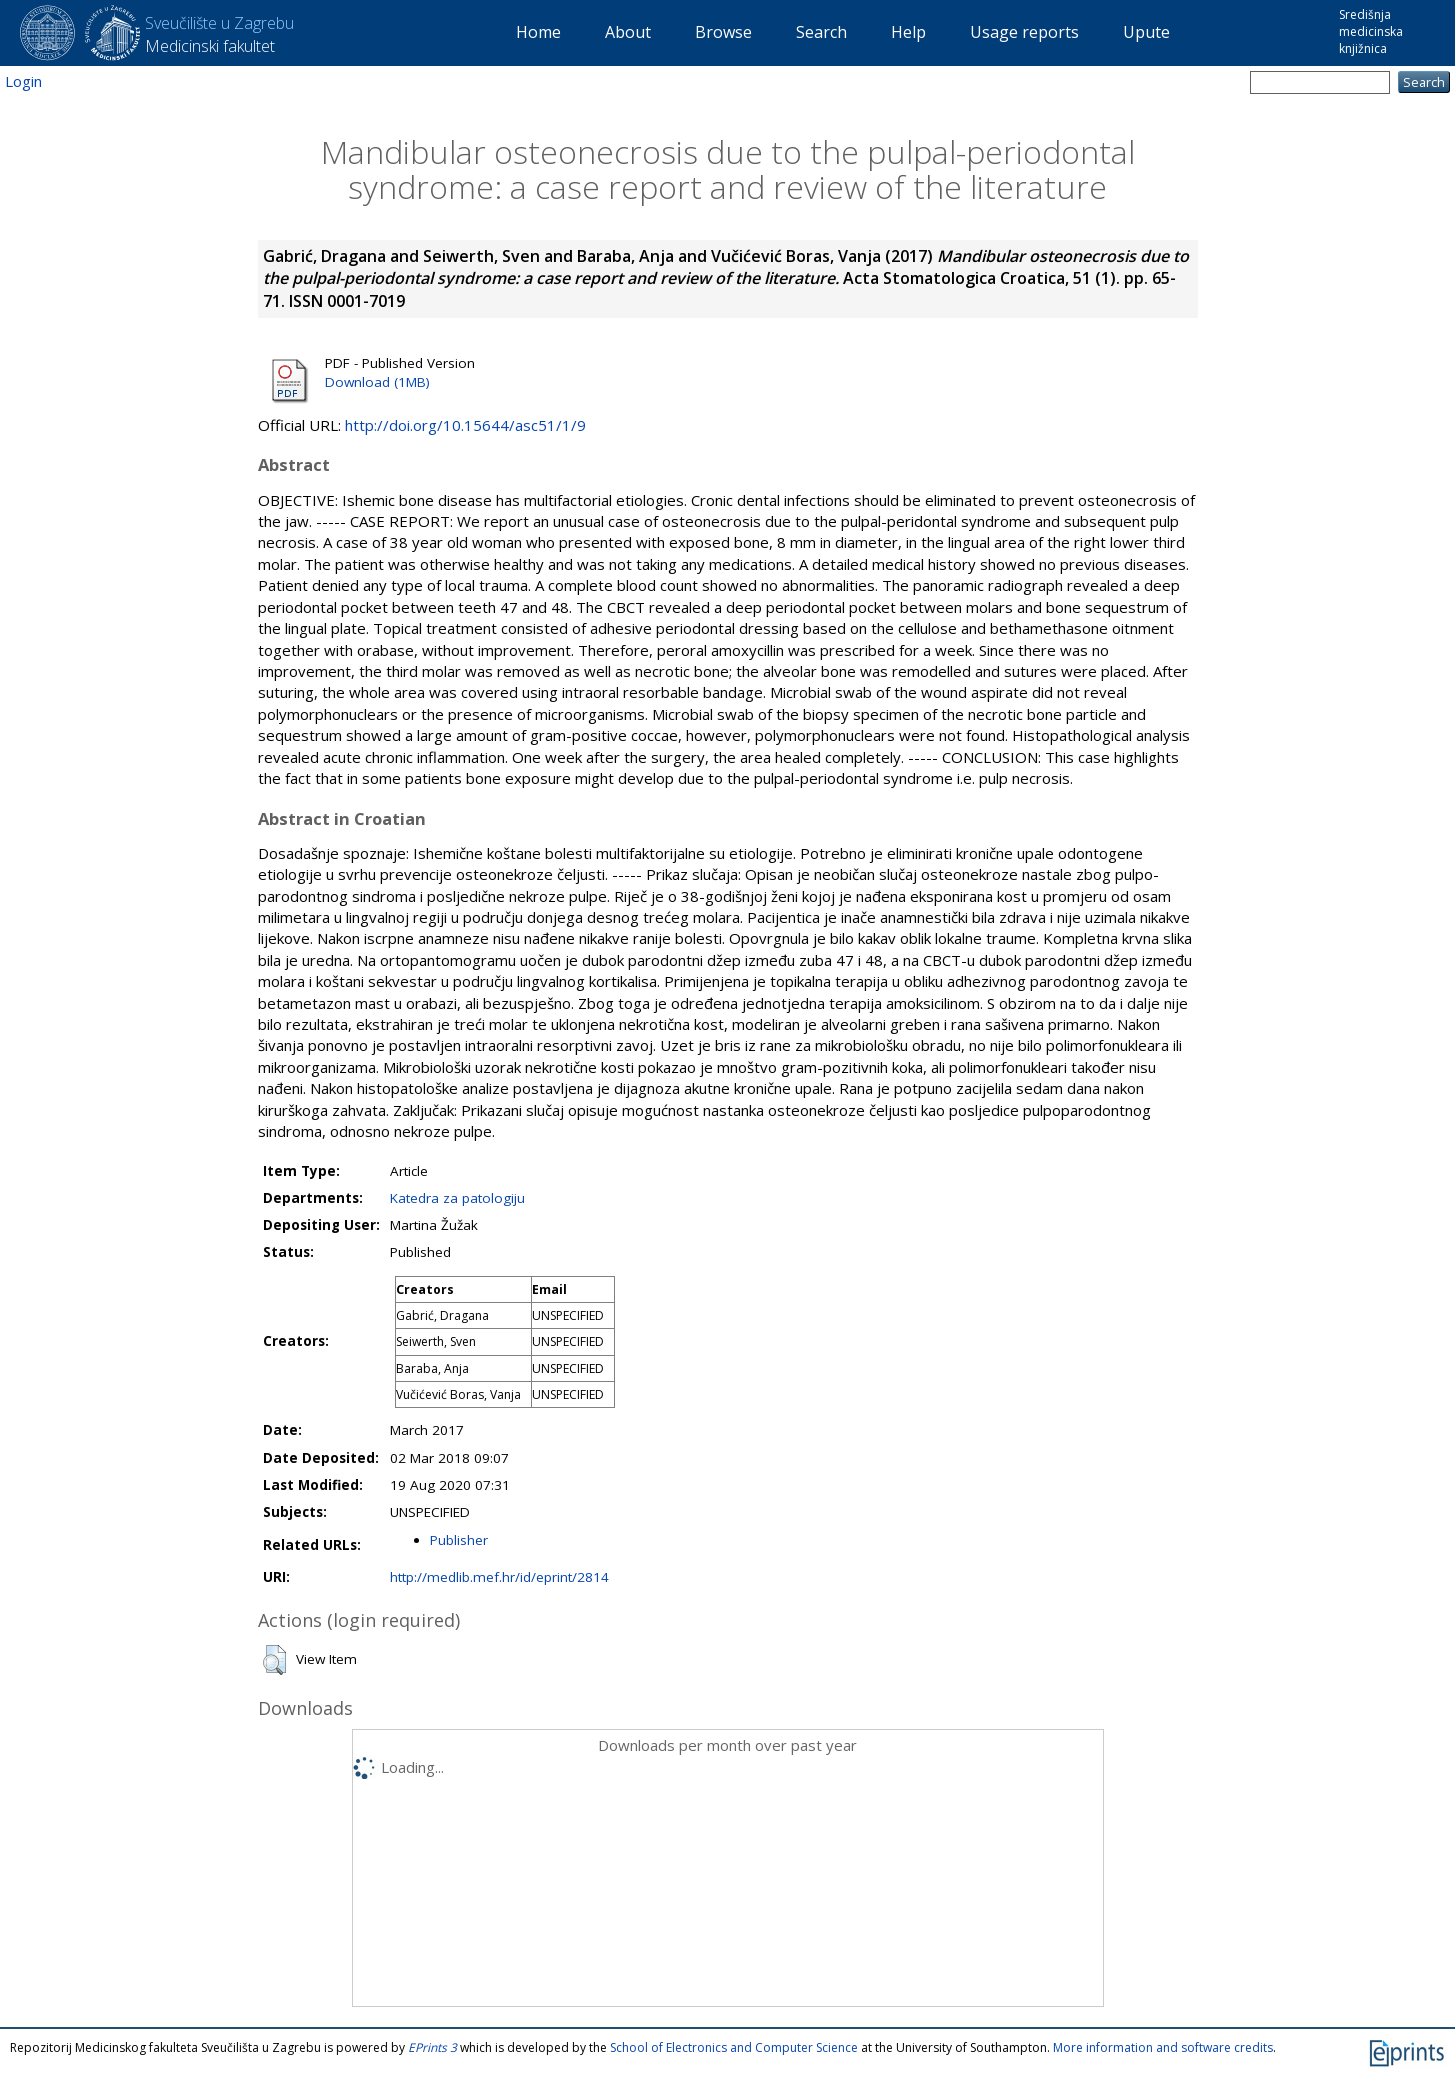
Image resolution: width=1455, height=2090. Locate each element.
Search (821, 32)
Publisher (459, 1540)
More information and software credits (1163, 2047)
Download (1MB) (377, 382)
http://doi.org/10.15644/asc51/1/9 (465, 425)
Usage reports (1024, 32)
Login (23, 81)
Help (908, 32)
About (628, 32)
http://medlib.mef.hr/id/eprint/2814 (499, 1577)
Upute (1146, 32)
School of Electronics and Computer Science (734, 2047)
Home (538, 32)
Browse (723, 32)
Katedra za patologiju (457, 1198)
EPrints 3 (432, 2047)
